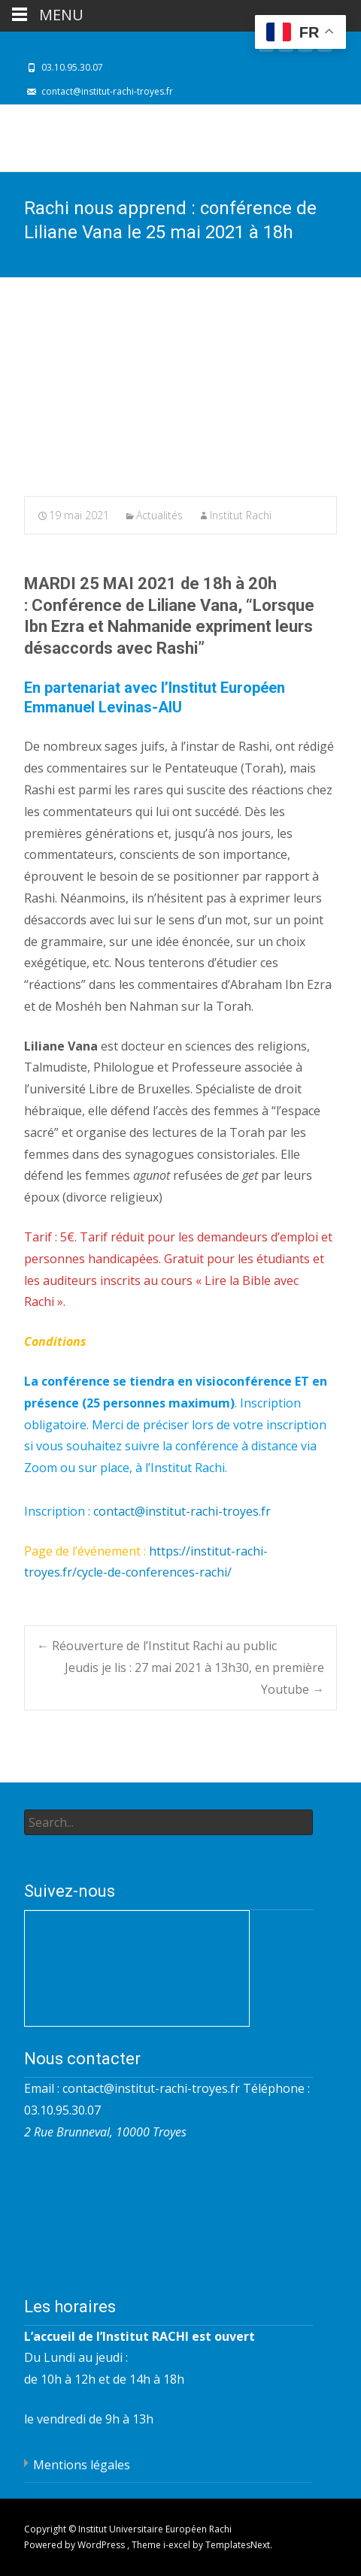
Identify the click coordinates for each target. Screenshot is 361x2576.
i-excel (178, 2544)
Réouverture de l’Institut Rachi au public (157, 1645)
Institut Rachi (241, 515)
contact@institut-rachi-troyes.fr (182, 1511)
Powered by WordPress (75, 2544)
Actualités (159, 515)
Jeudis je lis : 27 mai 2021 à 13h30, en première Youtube (194, 1678)
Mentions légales (81, 2465)
